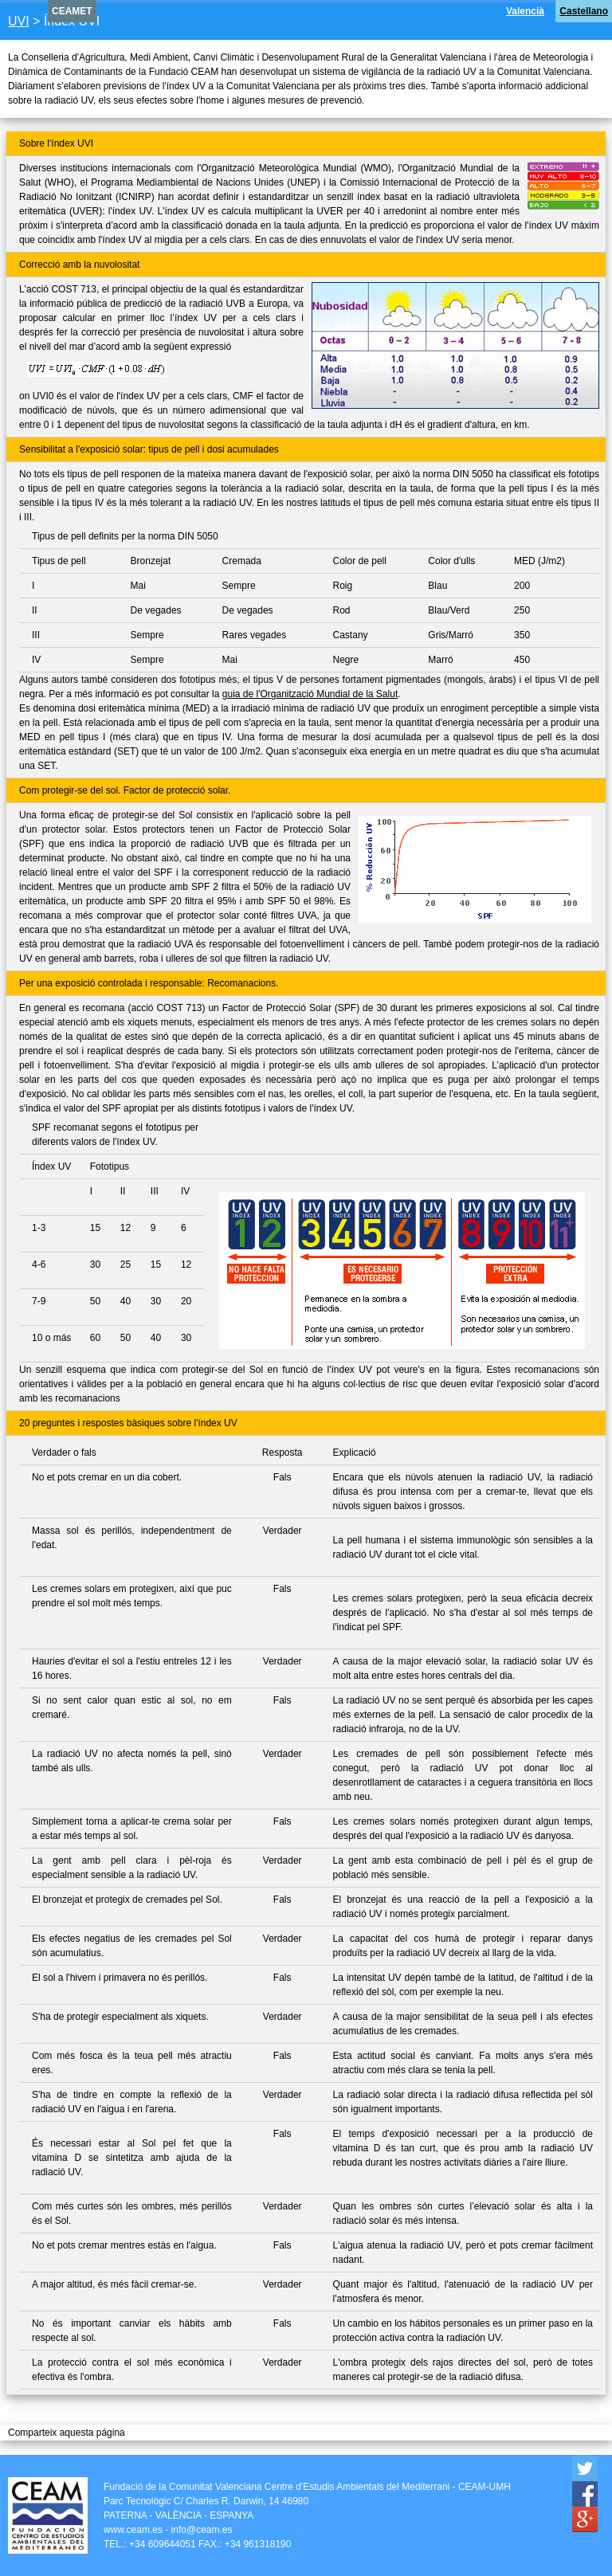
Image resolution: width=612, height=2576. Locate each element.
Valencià (525, 11)
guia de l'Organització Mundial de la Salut (310, 694)
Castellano (583, 11)
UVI (18, 21)
